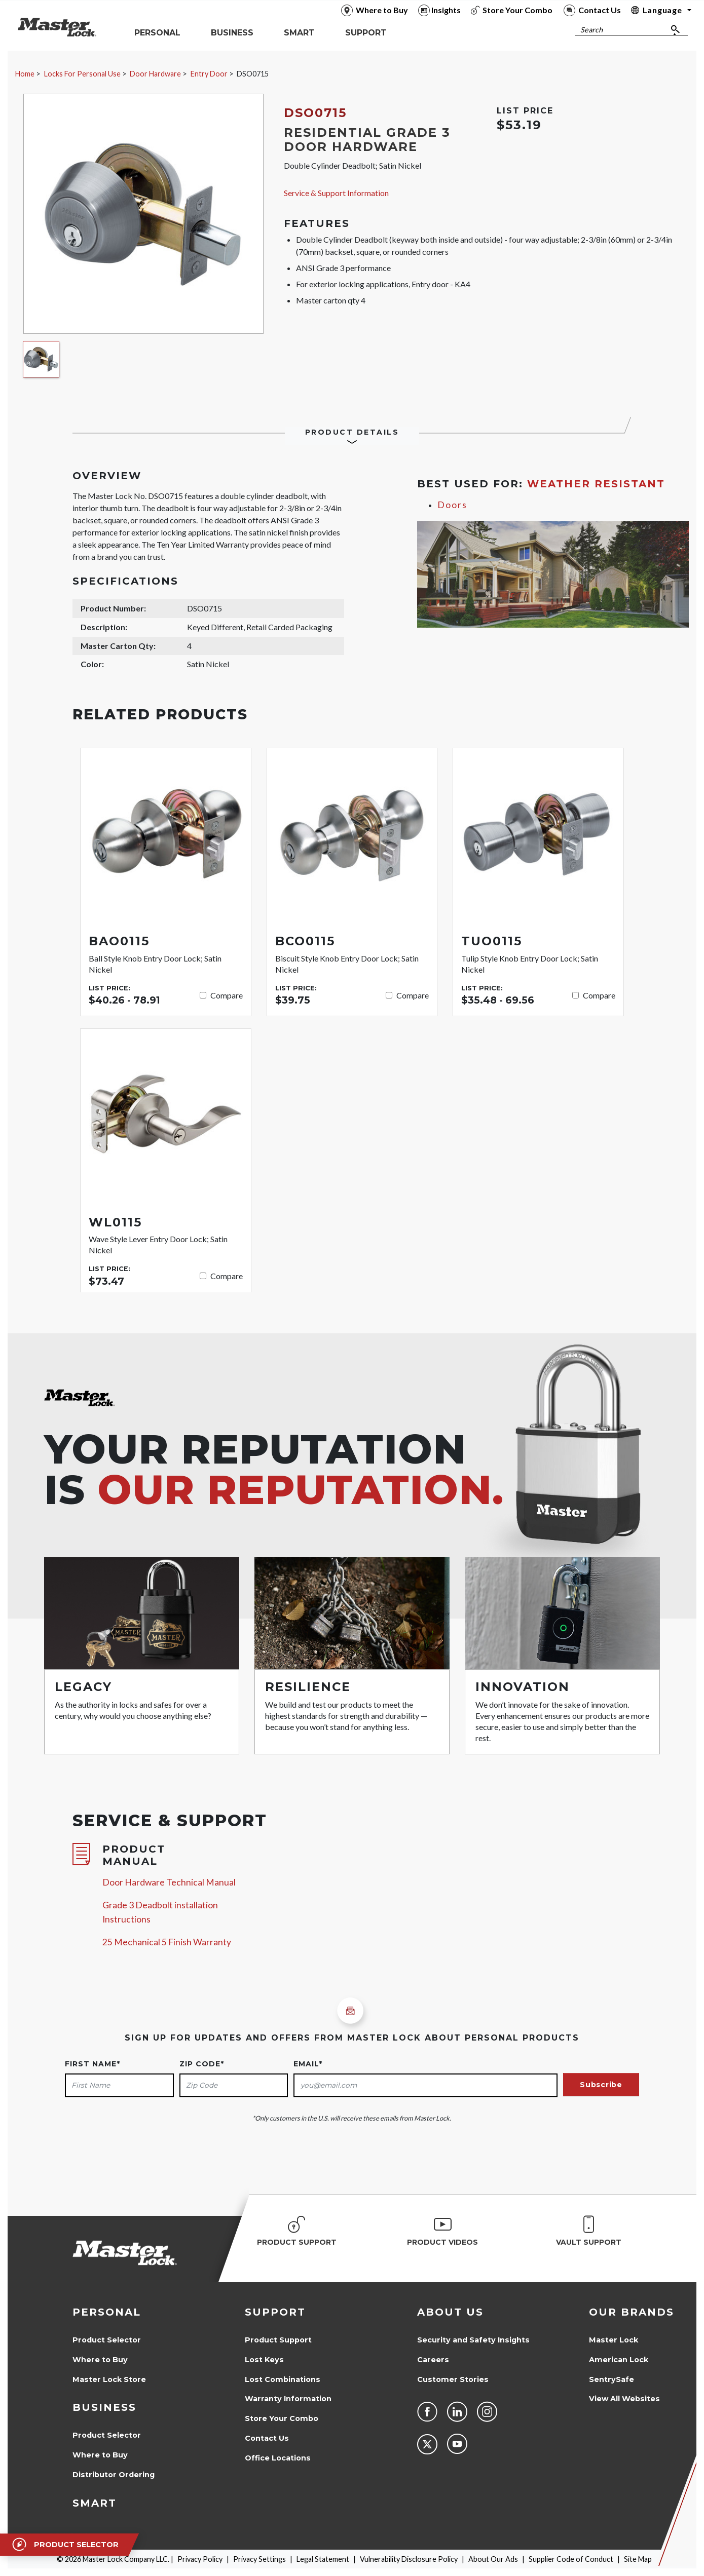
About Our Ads (493, 2559)
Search (591, 29)
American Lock (618, 2359)
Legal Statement (323, 2559)
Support (275, 2312)
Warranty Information (288, 2398)
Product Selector (106, 2339)
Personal (106, 2312)
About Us (450, 2312)
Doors (452, 504)
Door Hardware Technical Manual (169, 1882)
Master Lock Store (109, 2379)
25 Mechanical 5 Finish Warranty (166, 1942)
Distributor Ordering (113, 2474)
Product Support (278, 2339)
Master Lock (613, 2339)
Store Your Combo (281, 2418)
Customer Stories (453, 2379)
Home (24, 73)
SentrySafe (611, 2379)
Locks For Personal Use (82, 73)
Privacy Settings (259, 2559)
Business (104, 2407)
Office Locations (278, 2458)
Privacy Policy (200, 2559)
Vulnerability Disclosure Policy (409, 2559)
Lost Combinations (282, 2379)
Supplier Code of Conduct (571, 2559)
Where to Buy (100, 2359)
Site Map (638, 2559)
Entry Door (209, 73)
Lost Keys (264, 2359)
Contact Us (267, 2438)
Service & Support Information (336, 193)
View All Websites (624, 2398)
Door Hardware (155, 73)
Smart (94, 2503)
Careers (433, 2359)
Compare (226, 995)
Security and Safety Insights (473, 2339)
